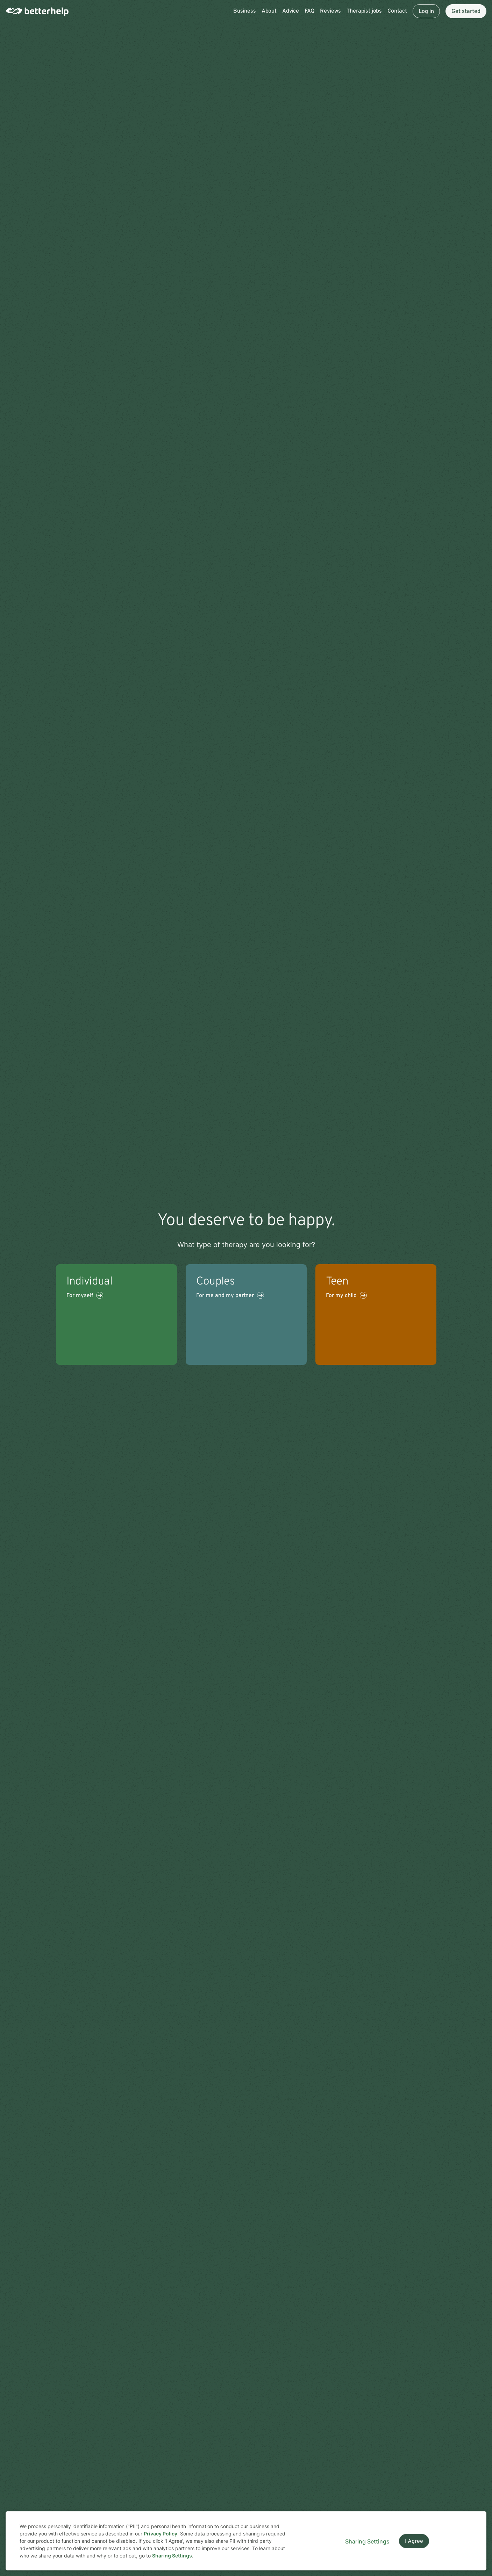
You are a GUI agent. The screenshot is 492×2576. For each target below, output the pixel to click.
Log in (426, 11)
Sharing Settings (172, 2556)
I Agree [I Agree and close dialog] (414, 2541)
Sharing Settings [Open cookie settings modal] (367, 2541)
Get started (465, 11)
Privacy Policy (160, 2534)
